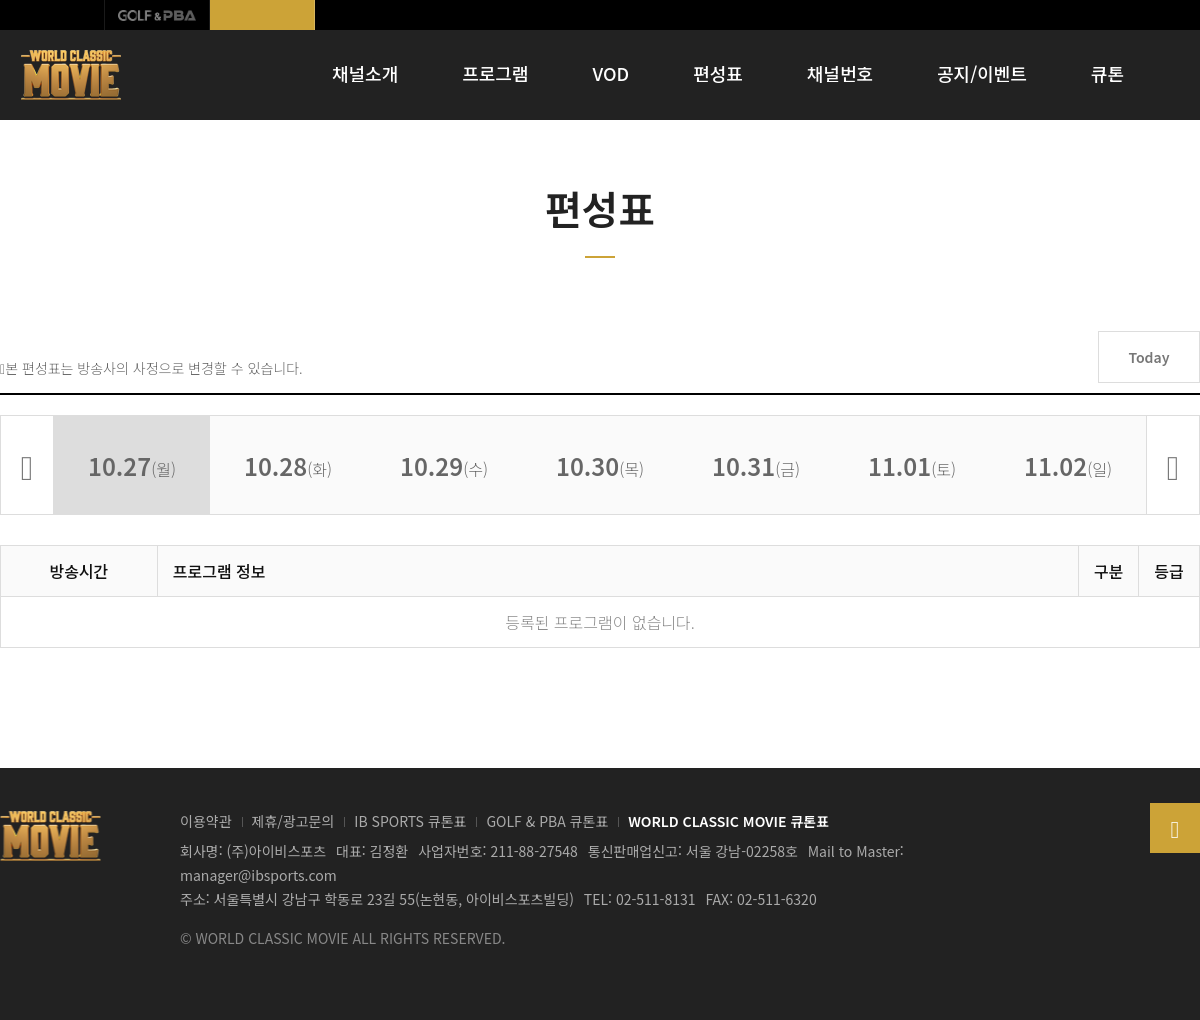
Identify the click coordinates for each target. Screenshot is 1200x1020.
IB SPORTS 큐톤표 (410, 821)
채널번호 (840, 73)
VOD (611, 73)
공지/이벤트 (982, 73)
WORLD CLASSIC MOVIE (72, 75)
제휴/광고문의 (293, 821)
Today (1148, 357)
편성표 (718, 73)
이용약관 (206, 821)
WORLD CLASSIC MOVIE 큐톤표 (728, 821)
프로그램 (495, 73)
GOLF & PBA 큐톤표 (547, 821)
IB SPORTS (52, 15)
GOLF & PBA (157, 15)
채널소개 (365, 73)
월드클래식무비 (262, 15)
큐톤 (1107, 73)
